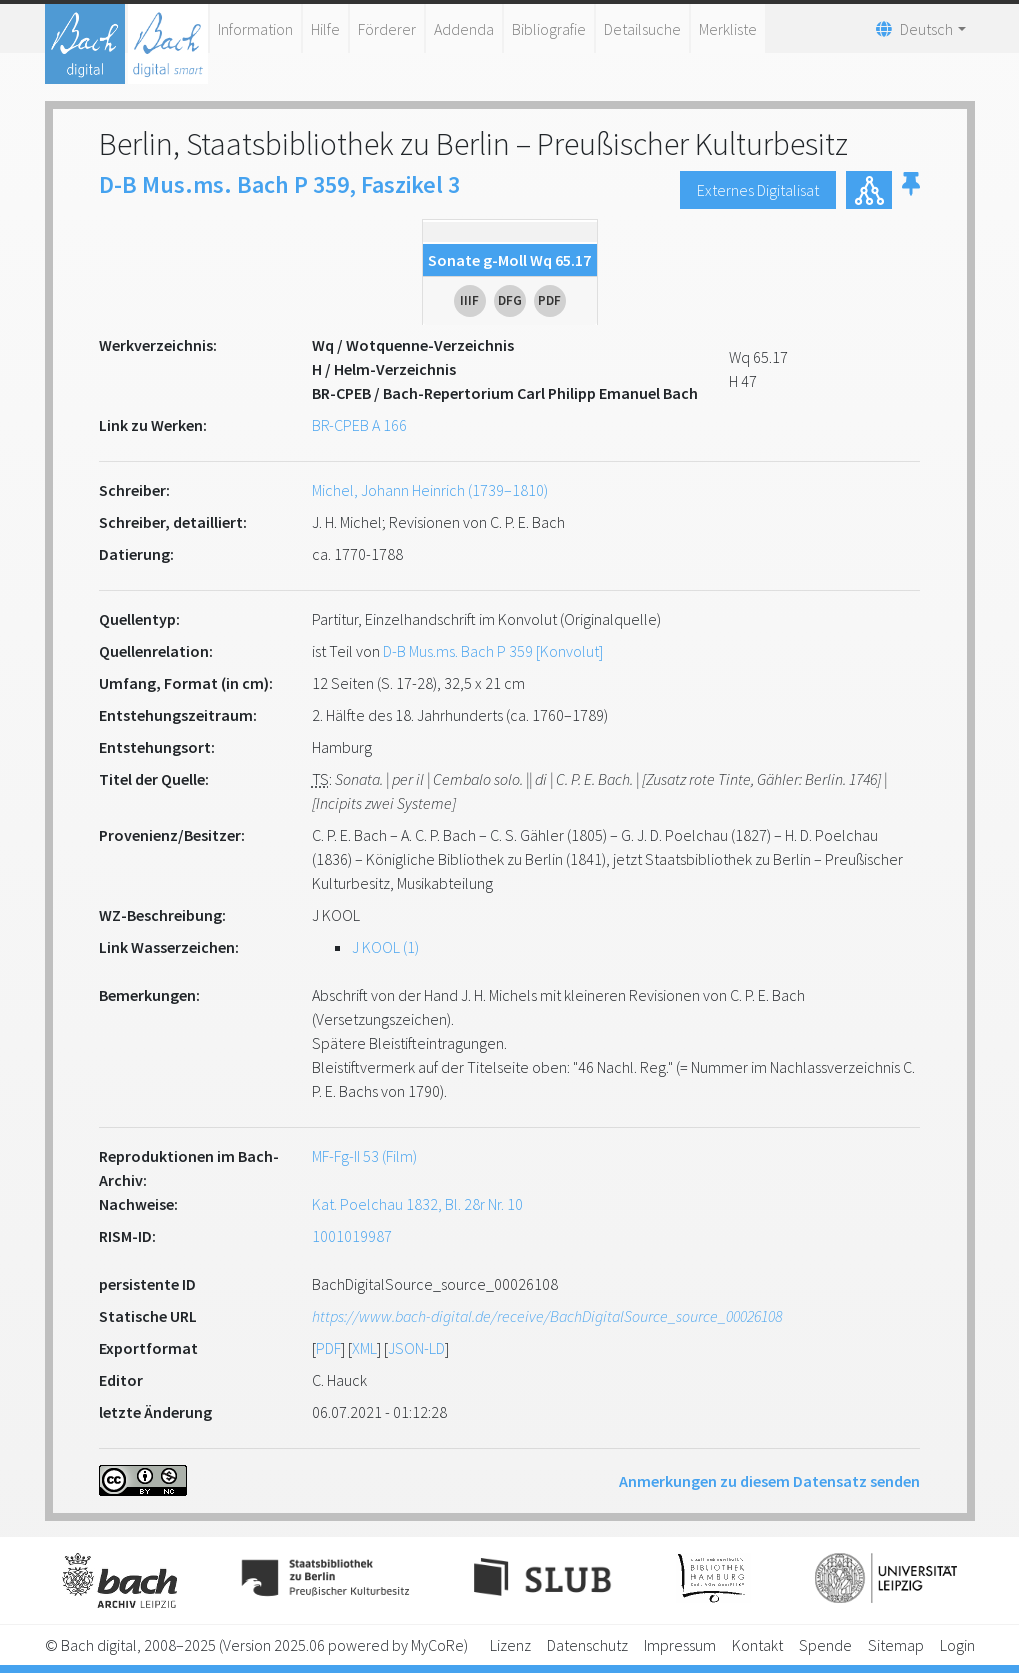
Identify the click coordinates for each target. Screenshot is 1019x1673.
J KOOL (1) (385, 947)
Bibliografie (549, 29)
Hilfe (325, 29)
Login (957, 1645)
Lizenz (510, 1645)
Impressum (680, 1645)
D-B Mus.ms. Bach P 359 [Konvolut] (493, 651)
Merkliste (728, 29)
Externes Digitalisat (758, 190)
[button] (911, 190)
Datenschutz (587, 1645)
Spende (825, 1645)
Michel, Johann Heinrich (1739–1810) (430, 490)
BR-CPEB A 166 (359, 425)
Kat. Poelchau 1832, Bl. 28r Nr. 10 (417, 1204)
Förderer (387, 29)
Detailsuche (642, 29)
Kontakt (757, 1645)
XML (364, 1348)
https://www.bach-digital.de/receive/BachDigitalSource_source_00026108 (547, 1316)
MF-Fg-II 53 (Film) (364, 1156)
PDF (328, 1348)
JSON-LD (416, 1348)
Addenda (464, 29)
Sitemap (896, 1645)
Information (255, 29)
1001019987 (352, 1236)
